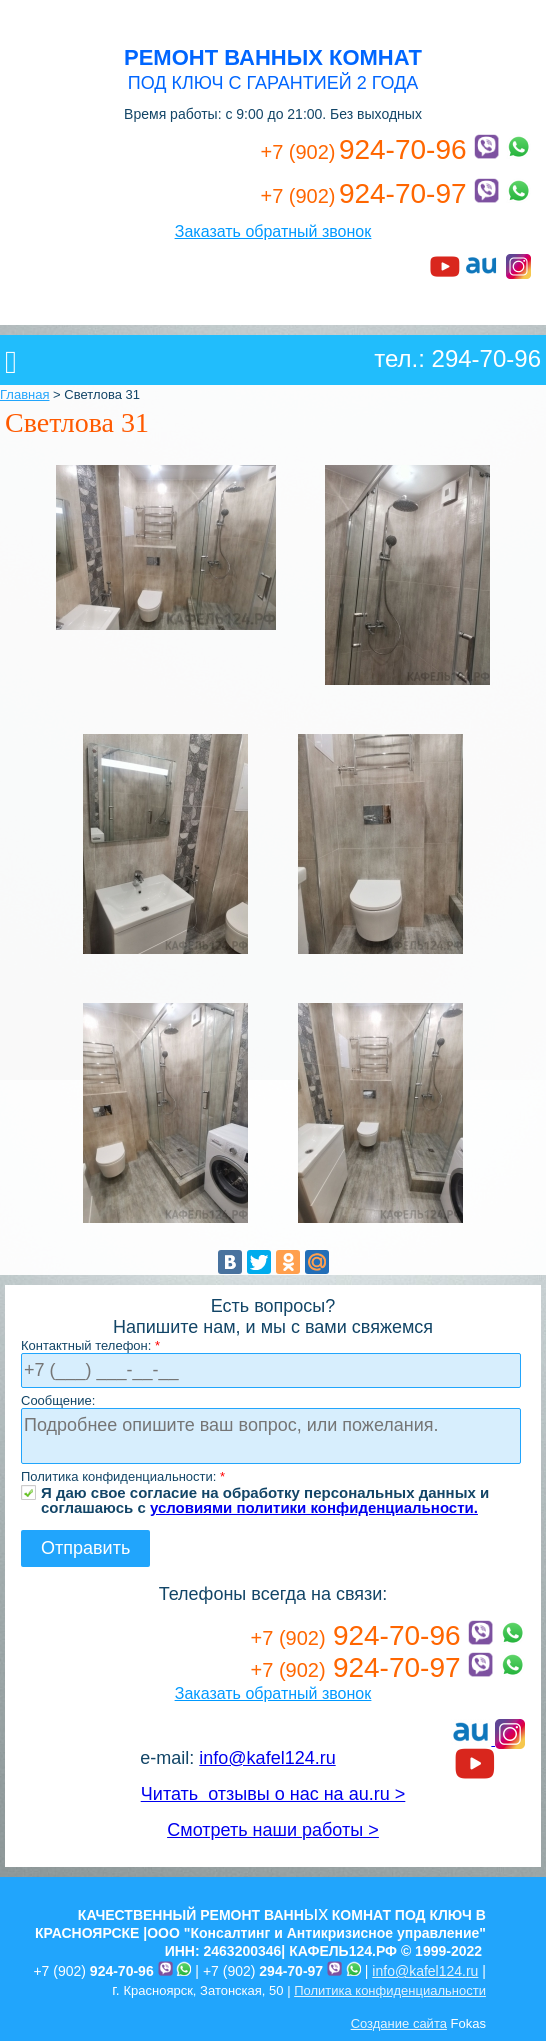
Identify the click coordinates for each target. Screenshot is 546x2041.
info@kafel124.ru (267, 1758)
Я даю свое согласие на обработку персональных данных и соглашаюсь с (265, 1492)
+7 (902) (93, 1971)
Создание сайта (399, 2023)
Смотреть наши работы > (272, 1830)
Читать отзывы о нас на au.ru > (273, 1794)
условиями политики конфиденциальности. (314, 1507)
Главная (24, 394)
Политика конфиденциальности (390, 1990)
